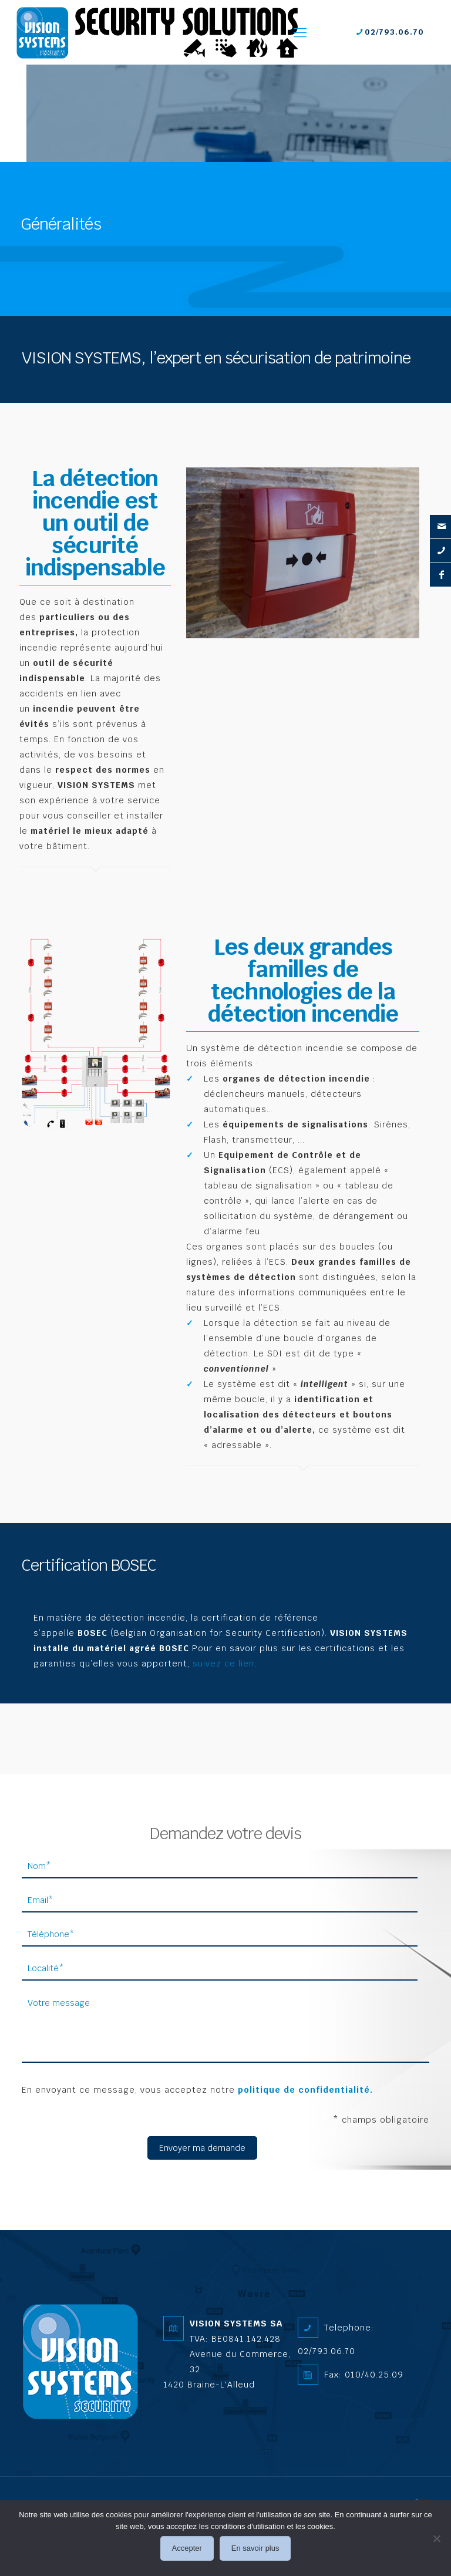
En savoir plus (255, 2548)
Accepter (187, 2548)
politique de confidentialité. (305, 2090)
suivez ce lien (223, 1663)
